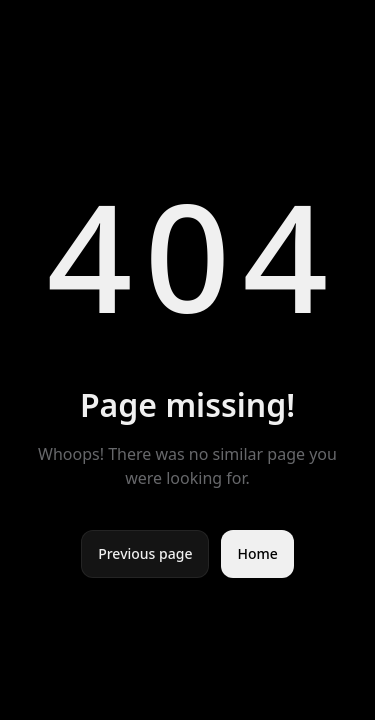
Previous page (145, 553)
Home (257, 553)
